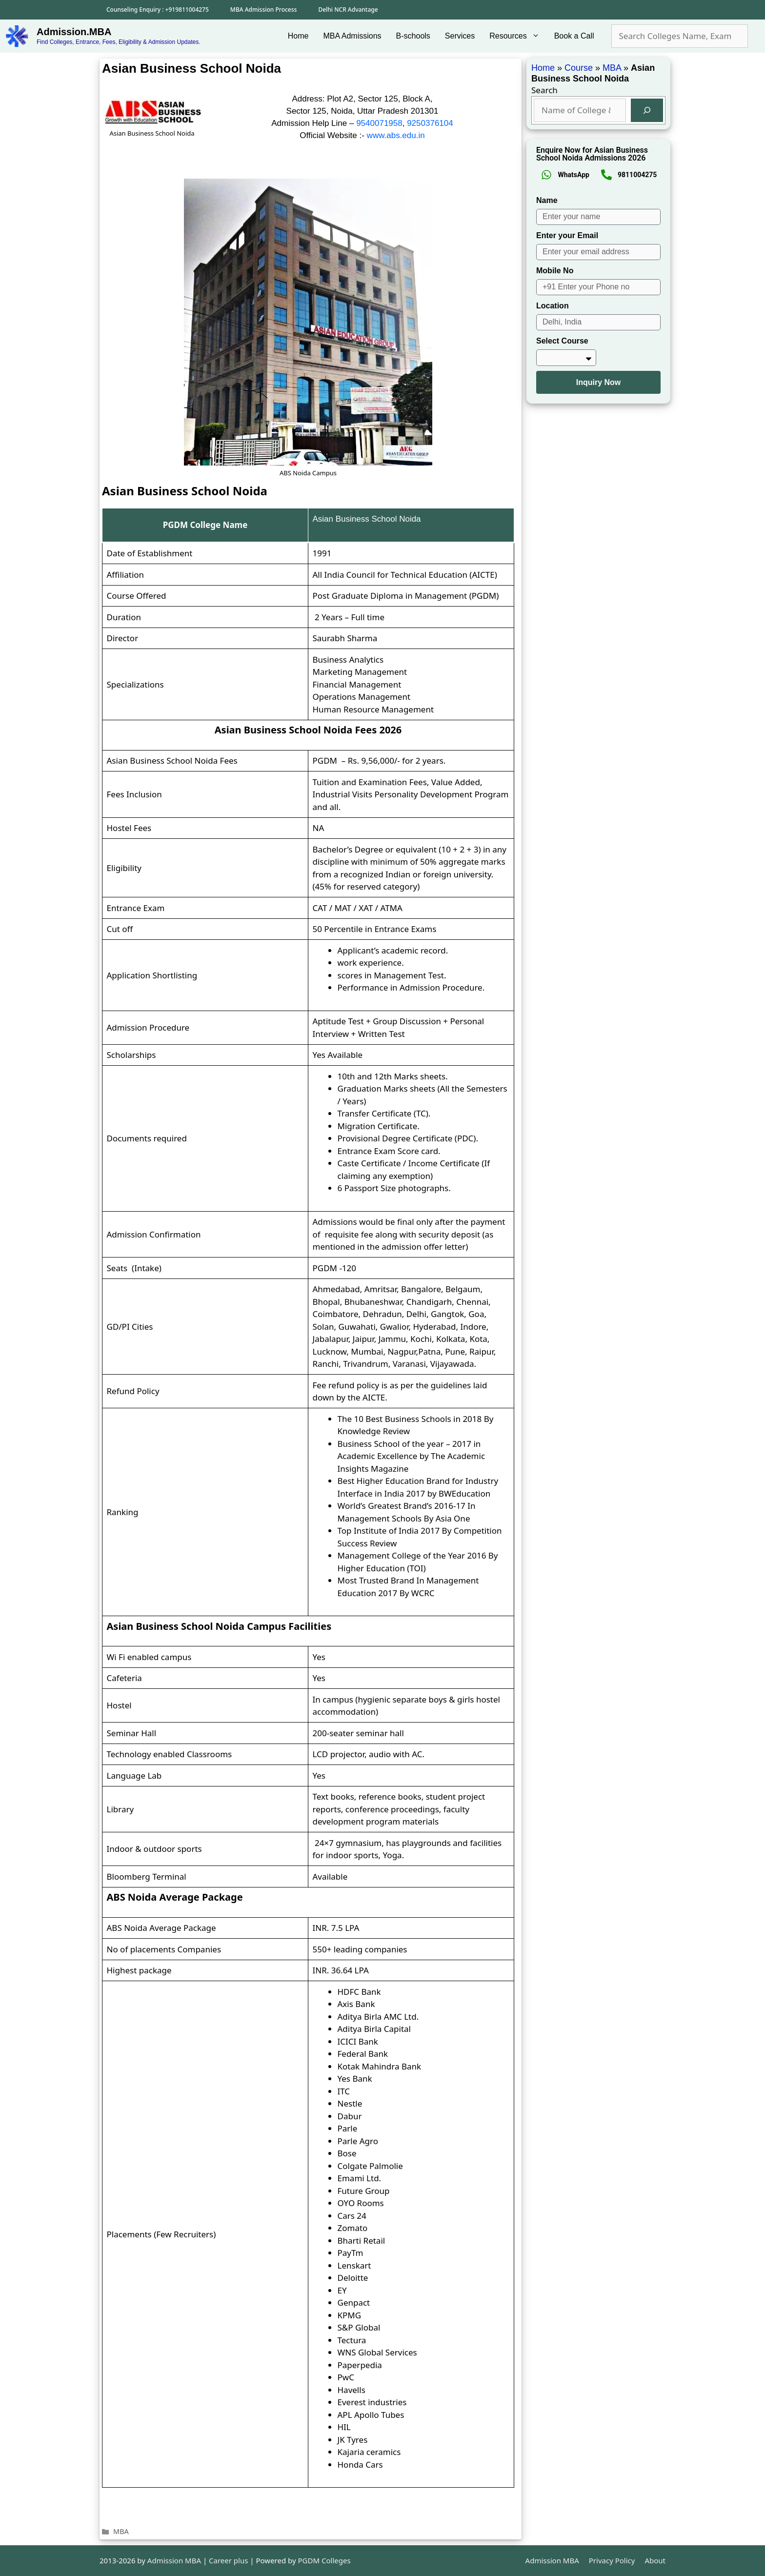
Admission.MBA (74, 31)
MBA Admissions (352, 36)
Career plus (228, 2560)
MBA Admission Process (263, 9)
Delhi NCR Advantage (348, 9)
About (654, 2560)
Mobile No (554, 270)
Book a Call (574, 36)
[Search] (647, 110)
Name (547, 200)
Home (298, 36)
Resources (517, 36)
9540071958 (379, 123)
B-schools (413, 36)
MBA (121, 2531)
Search (544, 90)
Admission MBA (552, 2560)
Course (578, 68)
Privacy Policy (612, 2560)
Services (460, 36)
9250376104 (430, 123)
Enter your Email (567, 235)
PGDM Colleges (324, 2560)
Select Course (562, 341)
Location (552, 306)
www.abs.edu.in (396, 135)
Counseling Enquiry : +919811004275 (157, 9)
